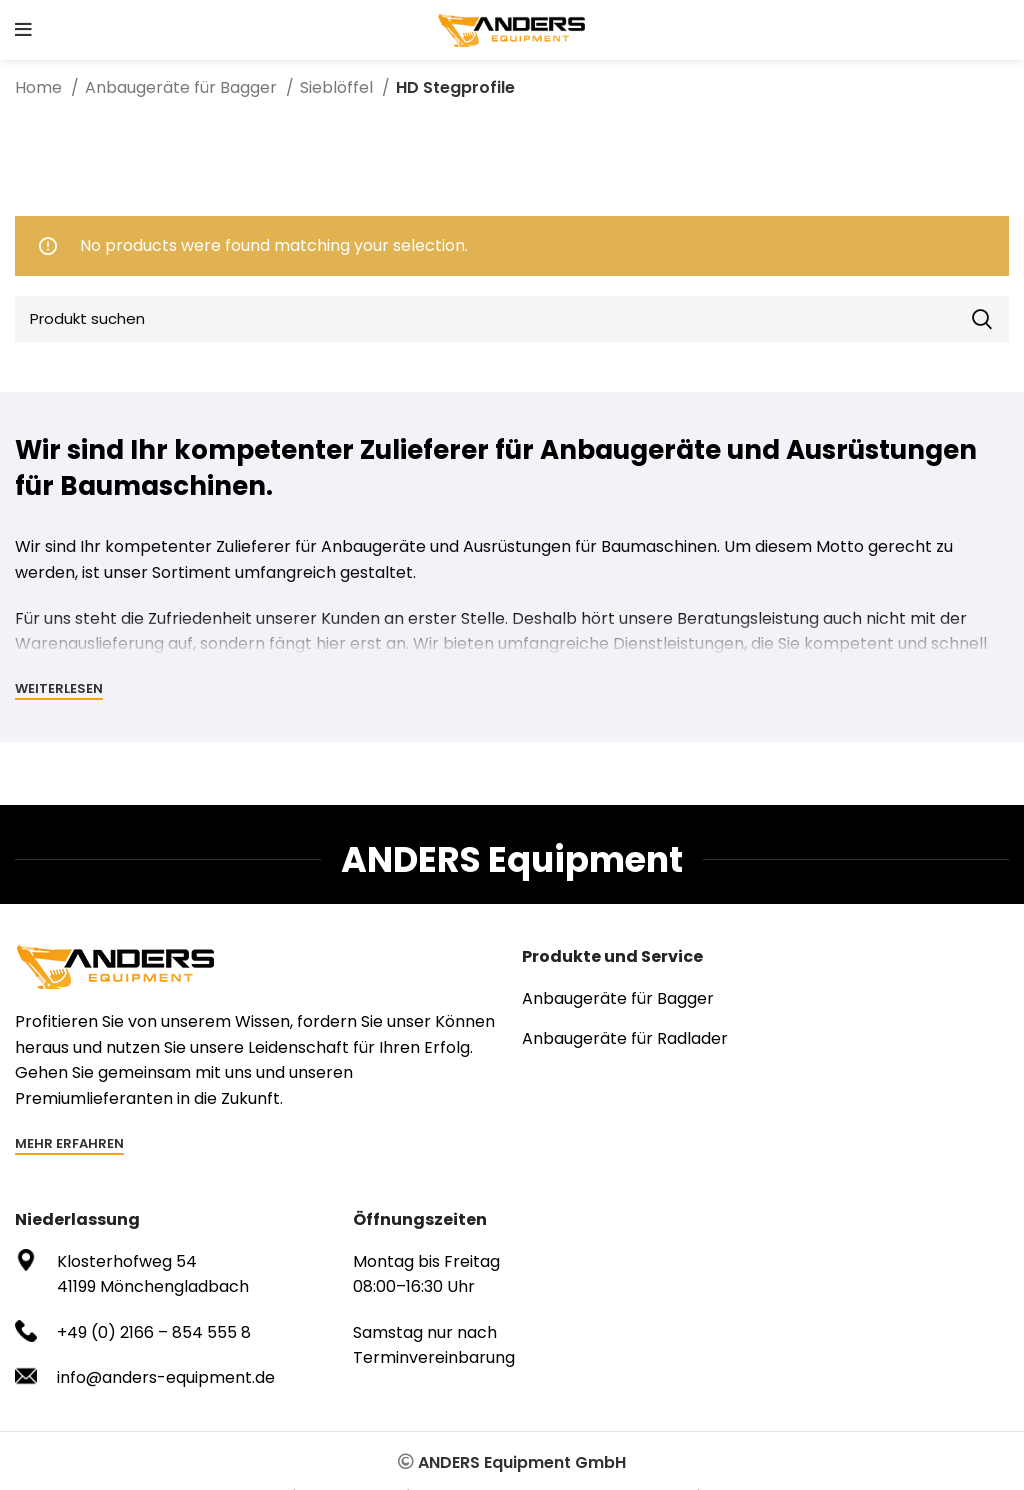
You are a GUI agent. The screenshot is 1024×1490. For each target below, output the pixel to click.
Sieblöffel (338, 87)
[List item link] (765, 999)
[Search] (512, 319)
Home (40, 87)
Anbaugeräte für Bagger (183, 87)
